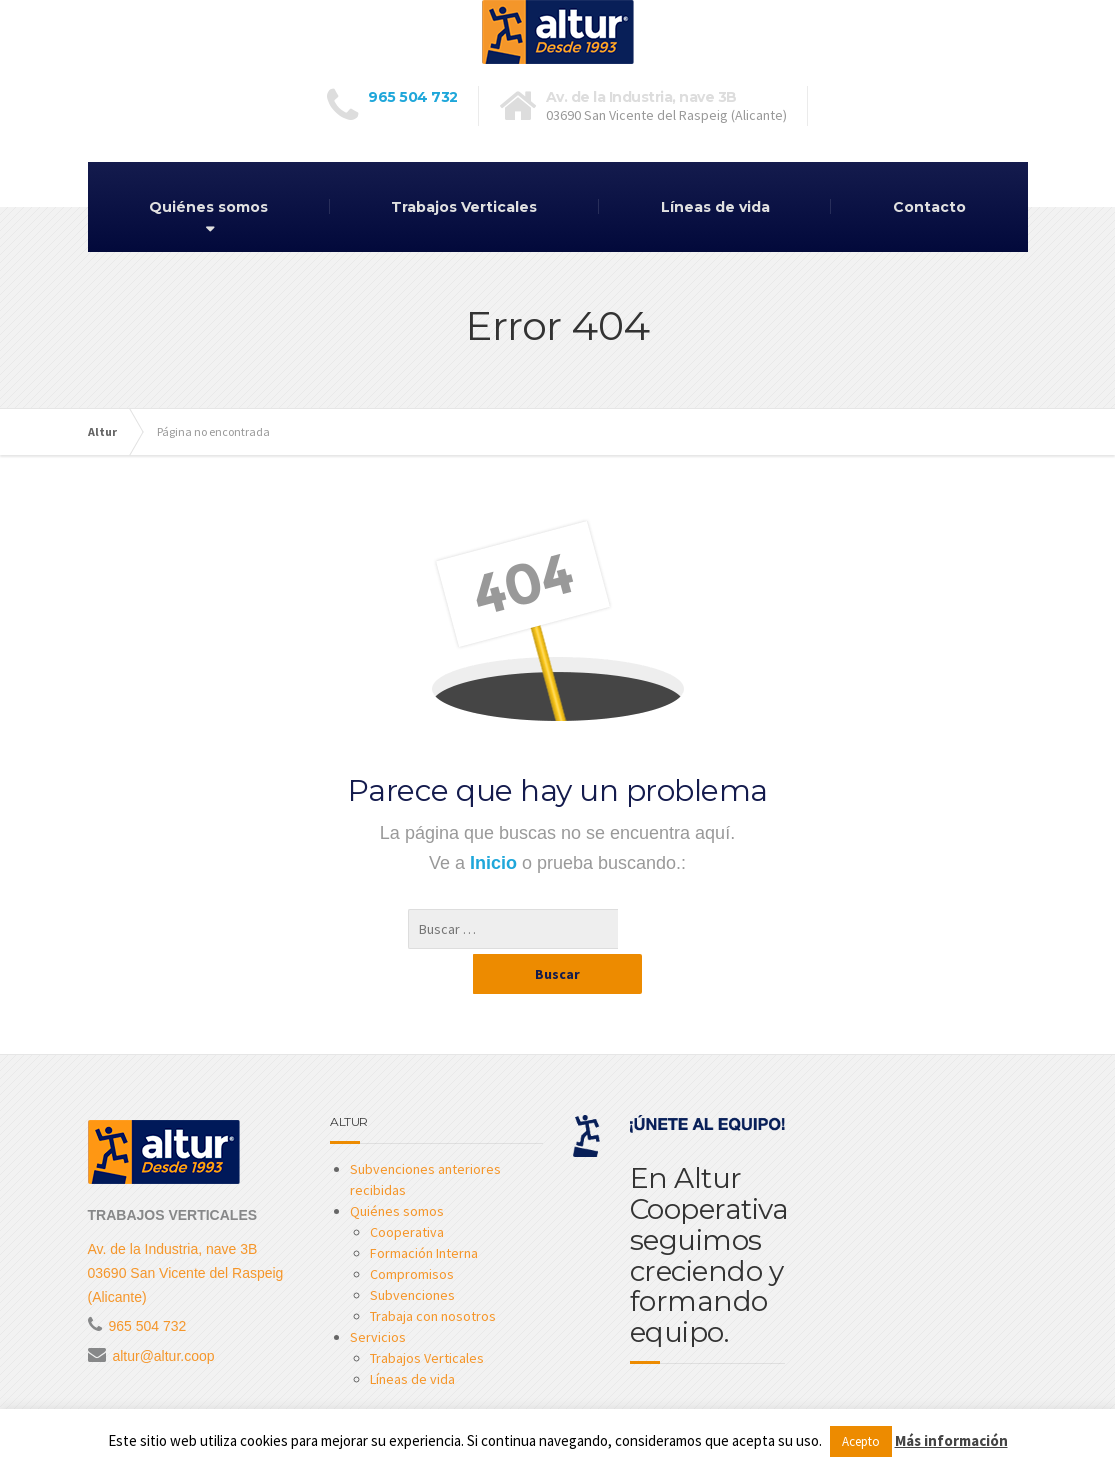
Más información (951, 1440)
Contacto (929, 207)
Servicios (378, 1297)
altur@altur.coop (163, 1316)
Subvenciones (412, 1255)
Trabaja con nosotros (433, 1276)
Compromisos (412, 1234)
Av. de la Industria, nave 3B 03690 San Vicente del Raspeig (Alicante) (186, 1233)
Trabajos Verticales (464, 207)
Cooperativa (407, 1192)
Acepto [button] (861, 1441)
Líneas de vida (715, 207)
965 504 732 (413, 97)
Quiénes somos (208, 207)
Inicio (496, 863)
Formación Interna (424, 1213)
